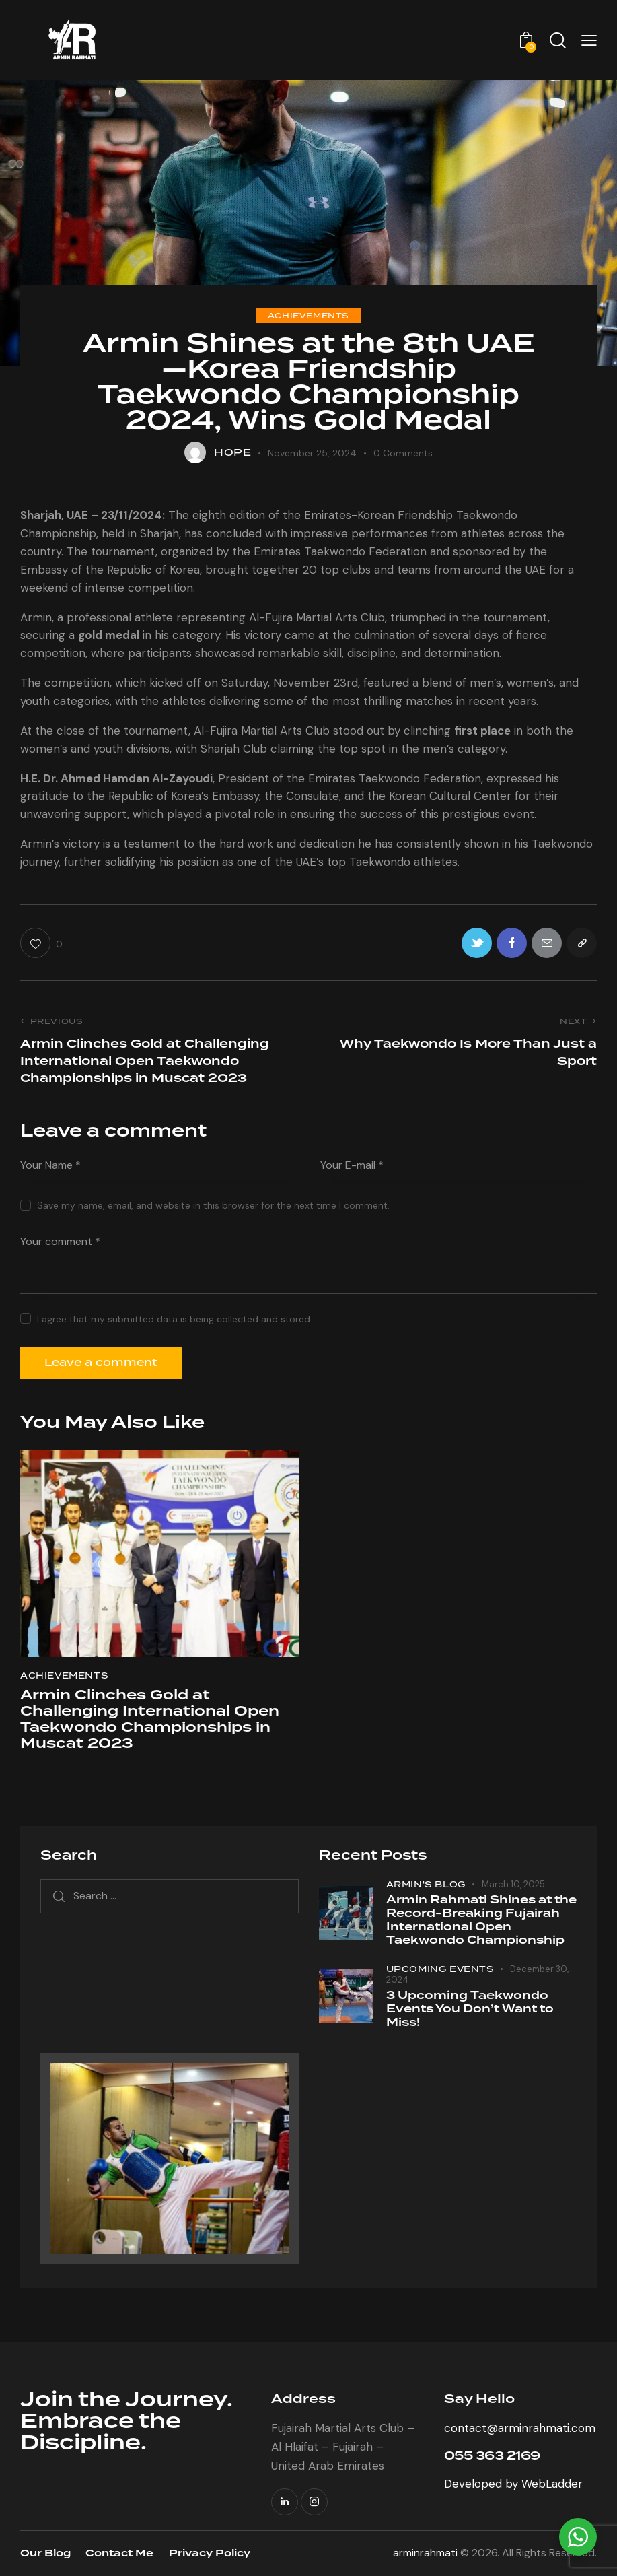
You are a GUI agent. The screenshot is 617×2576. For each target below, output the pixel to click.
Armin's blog (426, 1884)
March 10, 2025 (513, 1884)
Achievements (308, 315)
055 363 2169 (492, 2456)
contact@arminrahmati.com (519, 2427)
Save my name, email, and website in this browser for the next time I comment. (213, 1205)
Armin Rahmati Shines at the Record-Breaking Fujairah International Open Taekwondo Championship (481, 1920)
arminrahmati (425, 2553)
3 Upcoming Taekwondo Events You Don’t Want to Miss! (470, 2009)
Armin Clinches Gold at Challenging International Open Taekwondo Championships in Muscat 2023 (149, 1719)
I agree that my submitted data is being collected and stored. (174, 1319)
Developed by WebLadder (513, 2483)
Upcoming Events (440, 1969)
